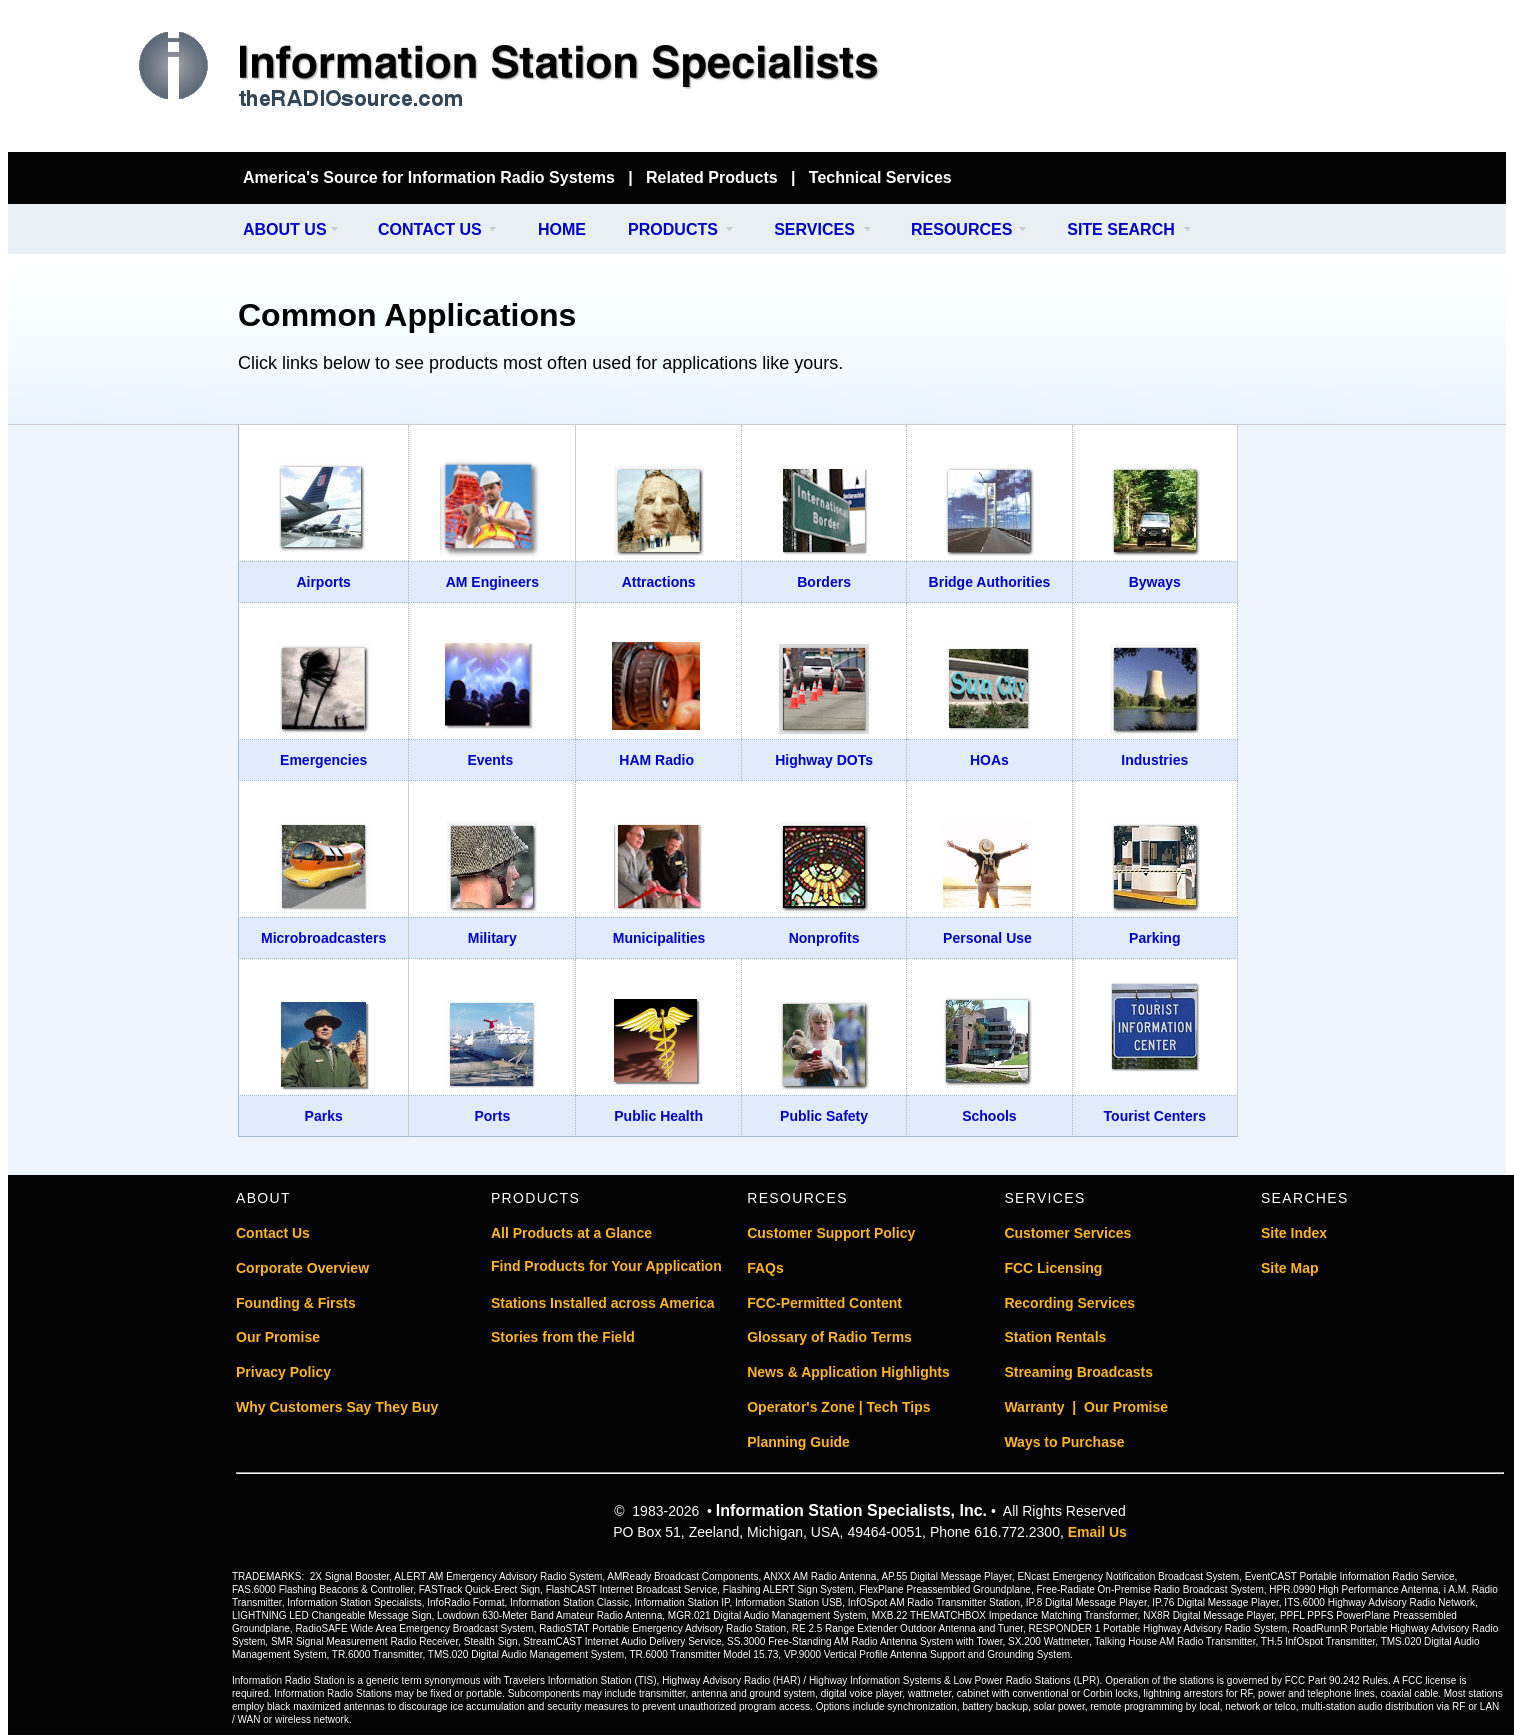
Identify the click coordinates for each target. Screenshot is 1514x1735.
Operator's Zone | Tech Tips (838, 1407)
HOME (562, 229)
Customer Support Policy (831, 1233)
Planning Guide (798, 1442)
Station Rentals (1055, 1337)
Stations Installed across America (603, 1303)
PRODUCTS (673, 229)
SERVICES (814, 229)
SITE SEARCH (1121, 229)
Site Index (1294, 1233)
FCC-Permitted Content (824, 1303)
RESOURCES (961, 229)
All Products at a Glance (571, 1233)
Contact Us (273, 1233)
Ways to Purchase (1064, 1442)
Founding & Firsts (296, 1303)
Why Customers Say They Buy (337, 1407)
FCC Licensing (1053, 1268)
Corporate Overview (302, 1268)
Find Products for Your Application (606, 1266)
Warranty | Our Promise (1086, 1407)
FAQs (765, 1268)
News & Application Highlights (848, 1372)
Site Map (1290, 1268)
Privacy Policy (283, 1372)
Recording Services (1069, 1303)
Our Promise (278, 1337)
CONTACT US (430, 229)
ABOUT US (285, 229)
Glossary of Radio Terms (829, 1337)
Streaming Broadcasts (1078, 1372)
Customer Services (1067, 1233)
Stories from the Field (563, 1337)
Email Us (1097, 1532)
